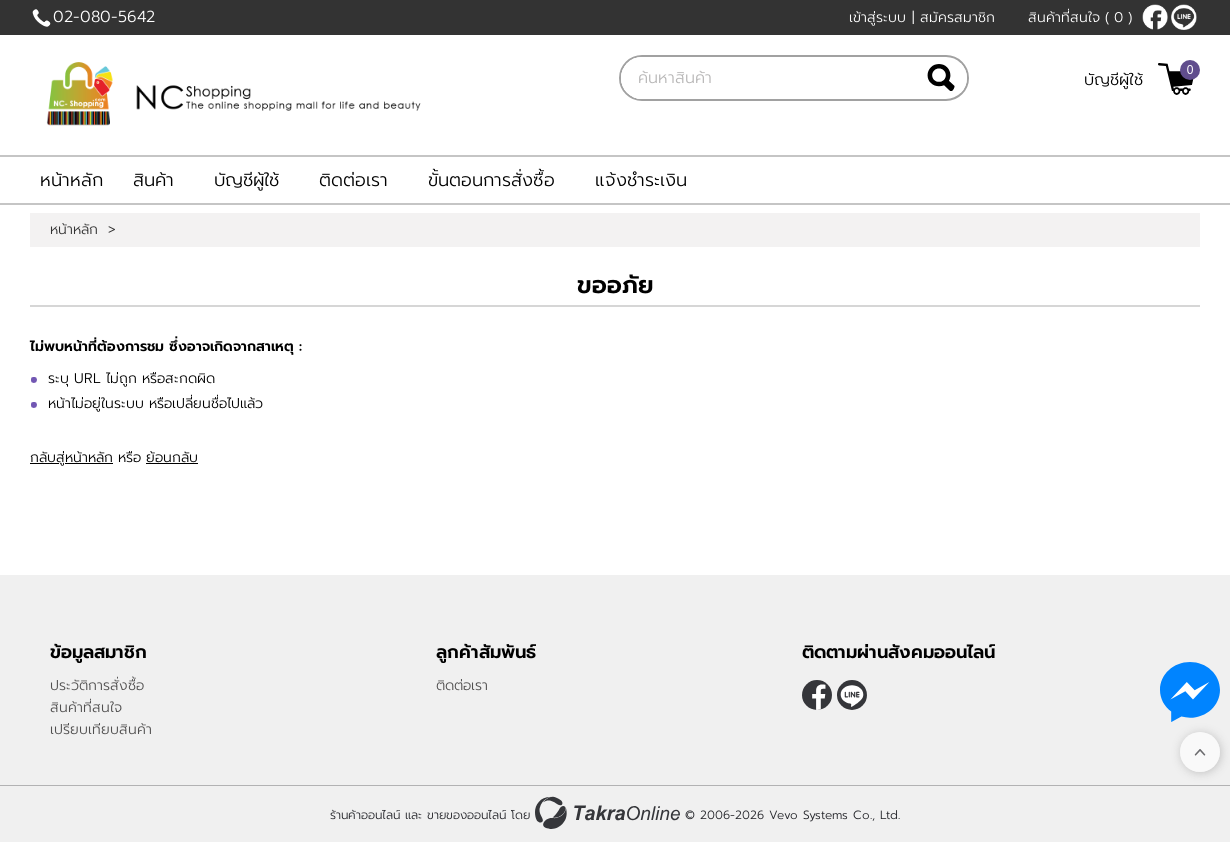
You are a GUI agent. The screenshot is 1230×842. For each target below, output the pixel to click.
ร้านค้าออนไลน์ (365, 815)
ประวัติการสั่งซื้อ (97, 685)
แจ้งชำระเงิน (641, 180)
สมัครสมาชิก (957, 17)
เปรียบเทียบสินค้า (101, 729)
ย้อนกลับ (172, 457)
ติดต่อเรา (353, 180)
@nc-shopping (1184, 17)
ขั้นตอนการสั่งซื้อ (491, 180)
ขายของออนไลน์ (466, 815)
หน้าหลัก (71, 180)
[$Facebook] (1155, 17)
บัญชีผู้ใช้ (1113, 80)
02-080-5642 (104, 17)
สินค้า (153, 180)
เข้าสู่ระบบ (877, 17)
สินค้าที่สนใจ (1080, 17)
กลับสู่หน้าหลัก (71, 457)
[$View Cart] (1176, 79)
